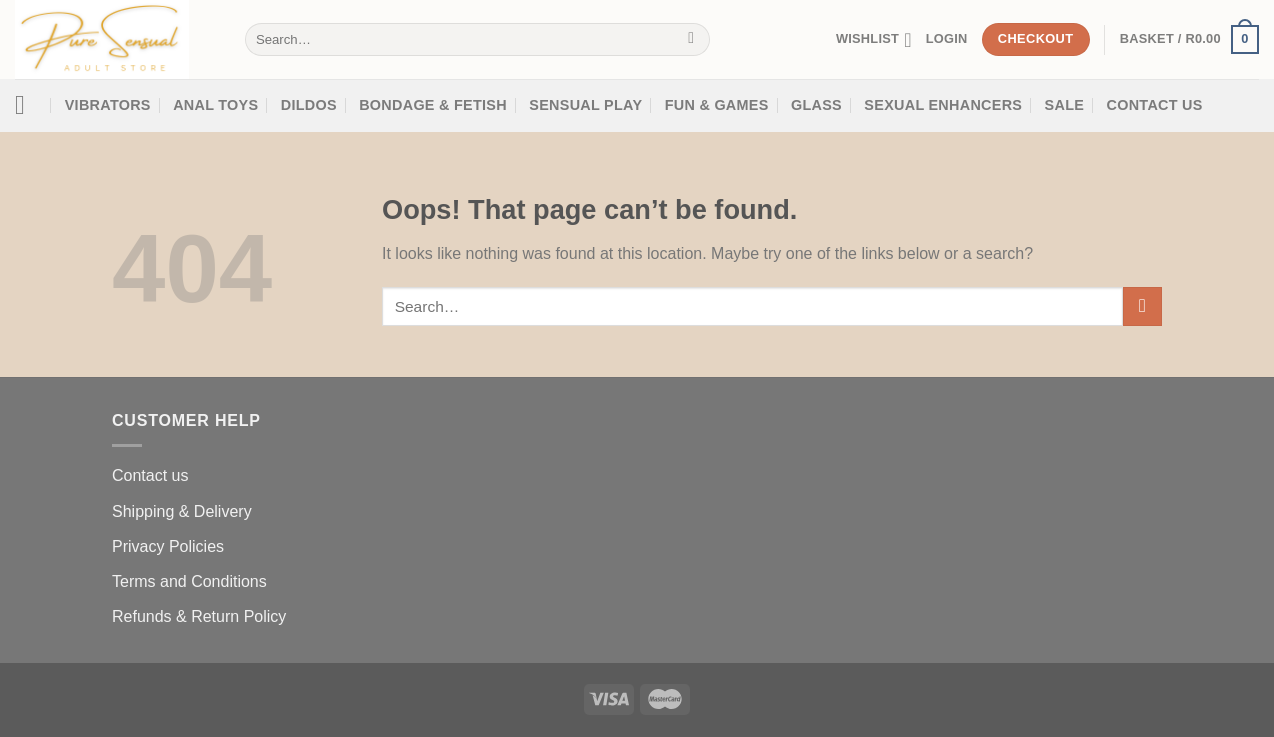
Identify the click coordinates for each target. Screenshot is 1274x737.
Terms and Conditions (189, 581)
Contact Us (1155, 105)
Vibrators (108, 105)
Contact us (150, 475)
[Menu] (28, 105)
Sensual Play (585, 105)
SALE (1065, 105)
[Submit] (691, 40)
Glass (816, 105)
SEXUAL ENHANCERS (943, 105)
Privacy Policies (168, 546)
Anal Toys (215, 105)
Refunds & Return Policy (199, 616)
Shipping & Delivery (182, 511)
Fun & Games (717, 105)
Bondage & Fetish (433, 105)
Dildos (309, 105)
